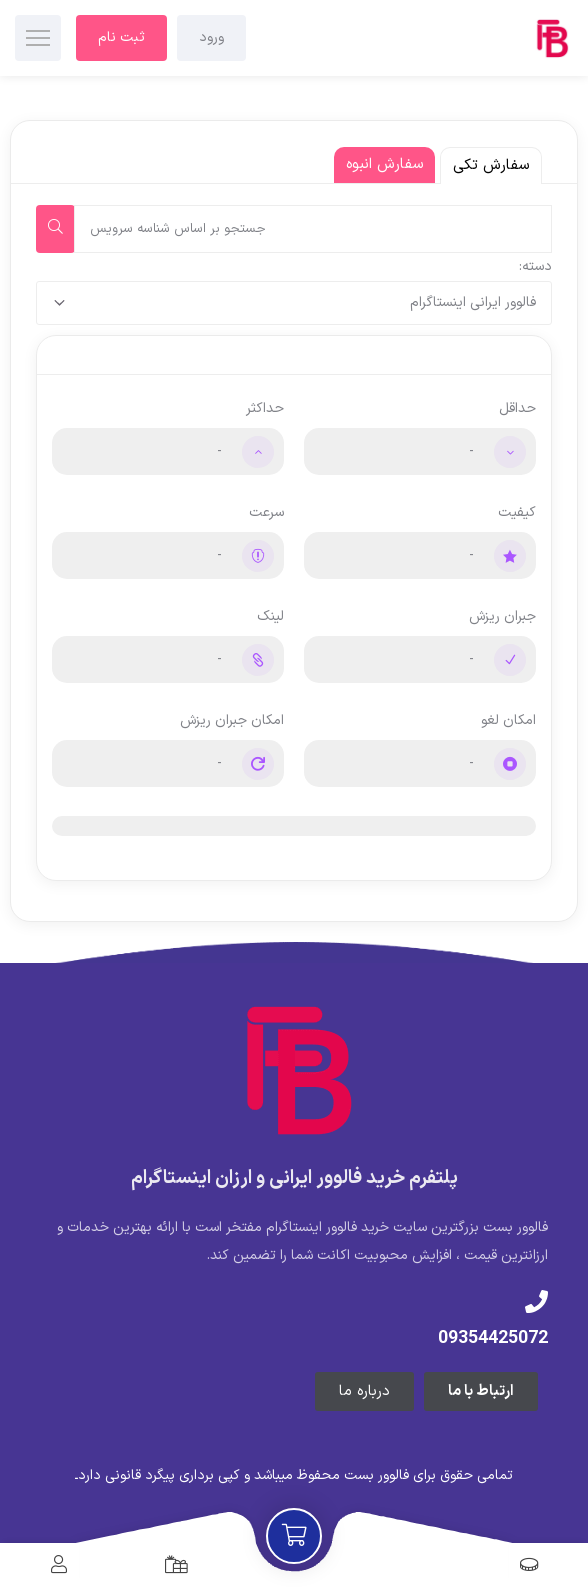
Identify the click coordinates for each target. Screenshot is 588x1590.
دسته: (535, 266)
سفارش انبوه (384, 164)
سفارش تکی (491, 165)
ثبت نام (121, 37)
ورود (211, 37)
